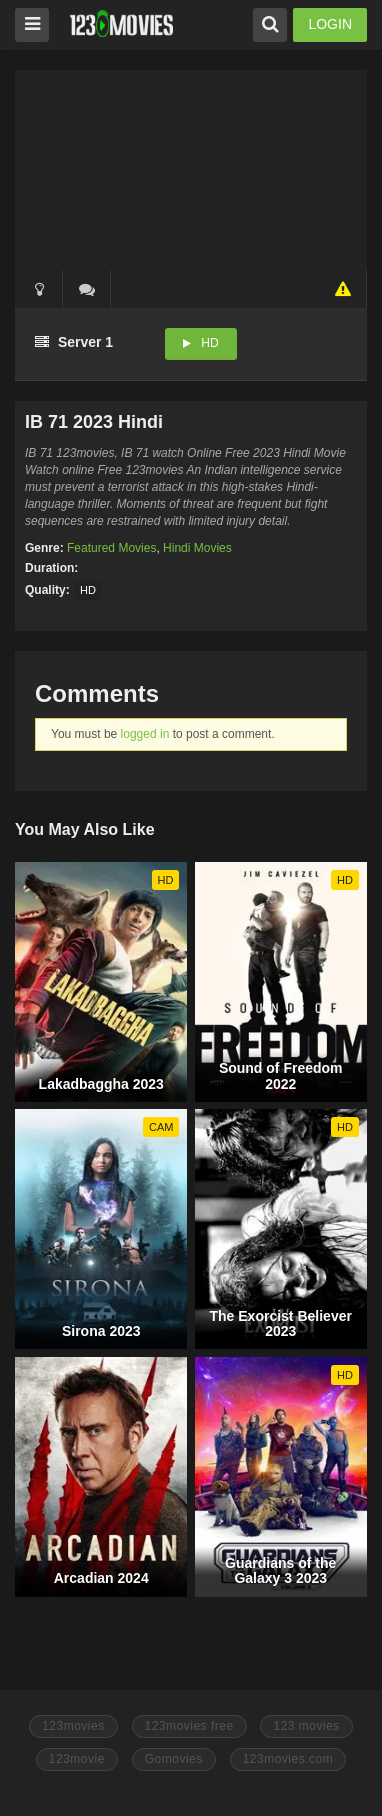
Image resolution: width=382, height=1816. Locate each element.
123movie (77, 1759)
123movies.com (288, 1759)
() (87, 289)
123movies (73, 1726)
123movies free (189, 1726)
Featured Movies (111, 548)
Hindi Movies (197, 548)
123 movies (306, 1726)
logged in (145, 734)
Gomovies (174, 1759)
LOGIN (330, 24)
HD (209, 343)
